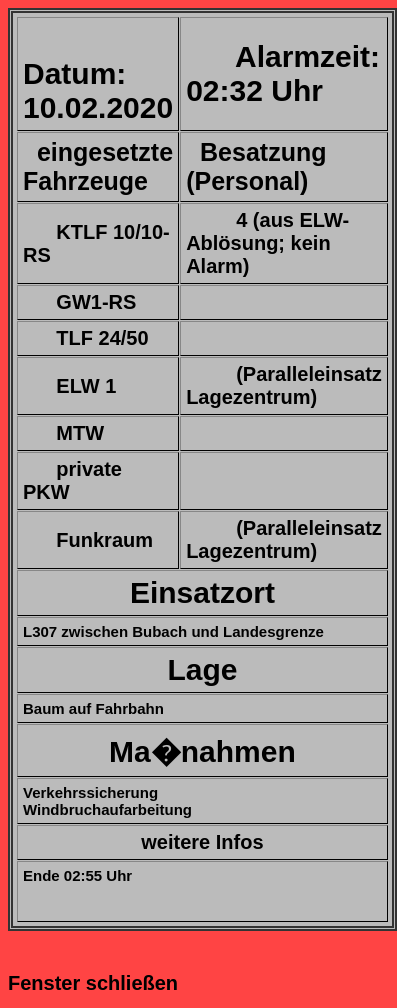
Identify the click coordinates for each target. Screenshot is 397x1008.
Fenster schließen (93, 983)
